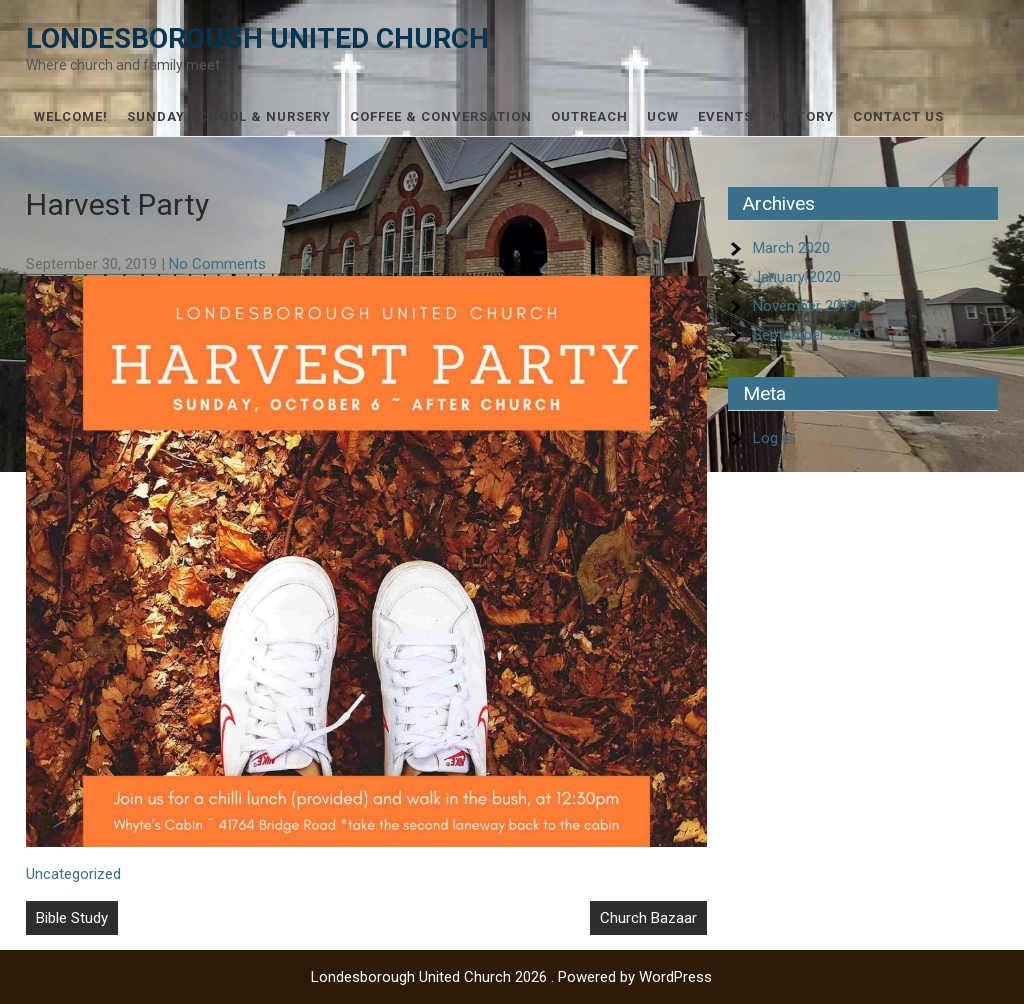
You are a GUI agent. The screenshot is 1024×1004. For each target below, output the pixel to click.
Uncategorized (73, 874)
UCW (663, 116)
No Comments (217, 264)
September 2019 (807, 335)
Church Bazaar (648, 918)
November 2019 (805, 306)
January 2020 (797, 277)
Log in (773, 438)
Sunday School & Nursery (229, 116)
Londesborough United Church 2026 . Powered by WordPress (511, 977)
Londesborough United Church (257, 38)
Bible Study (72, 918)
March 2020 (791, 248)
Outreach (589, 116)
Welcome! (71, 116)
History (803, 116)
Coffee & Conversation (441, 116)
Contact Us (898, 116)
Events (725, 116)
